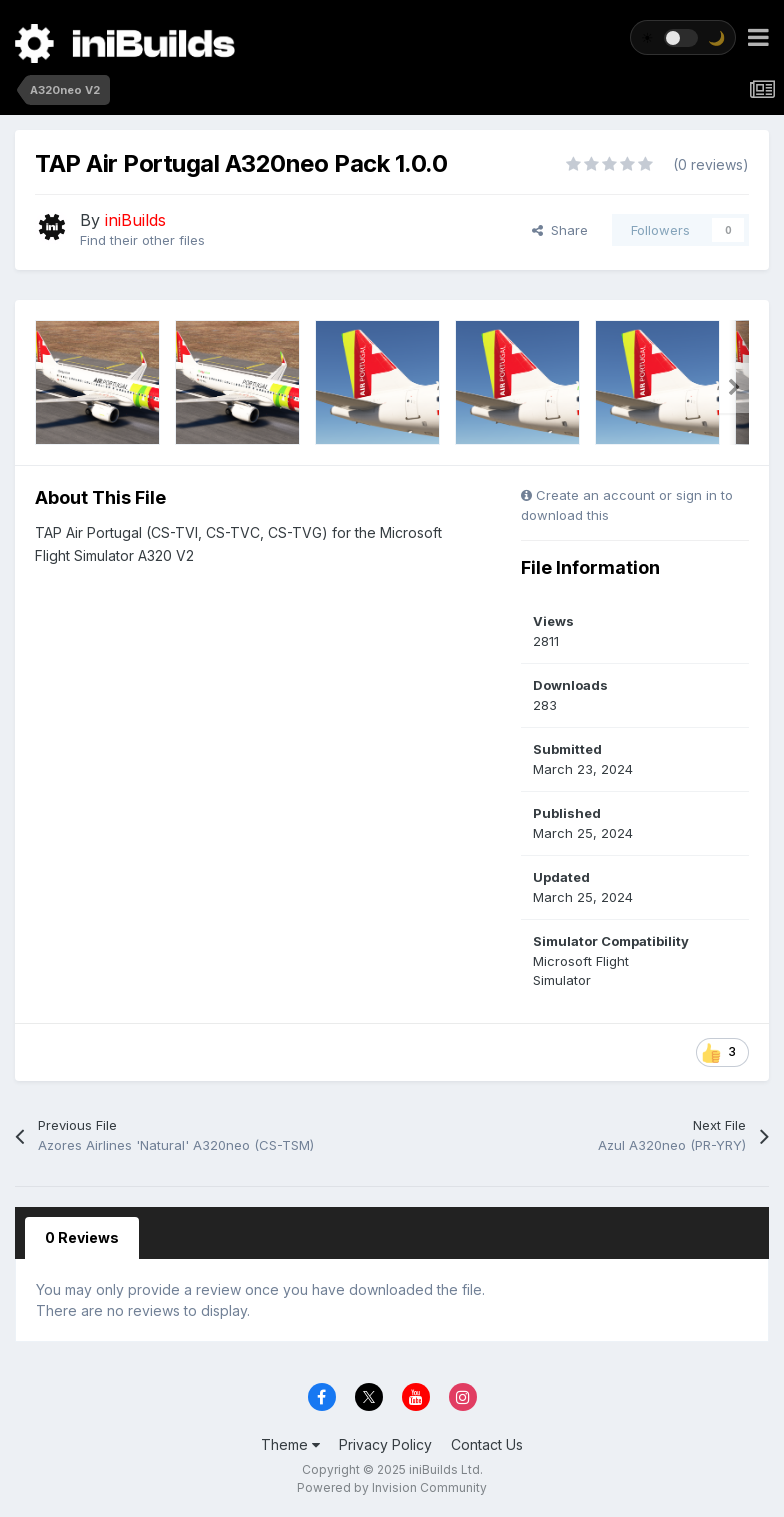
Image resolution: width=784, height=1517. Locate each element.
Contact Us (487, 1444)
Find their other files (142, 240)
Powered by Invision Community (392, 1487)
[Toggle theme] (683, 37)
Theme (290, 1444)
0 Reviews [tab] (82, 1237)
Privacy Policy (385, 1444)
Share (560, 230)
